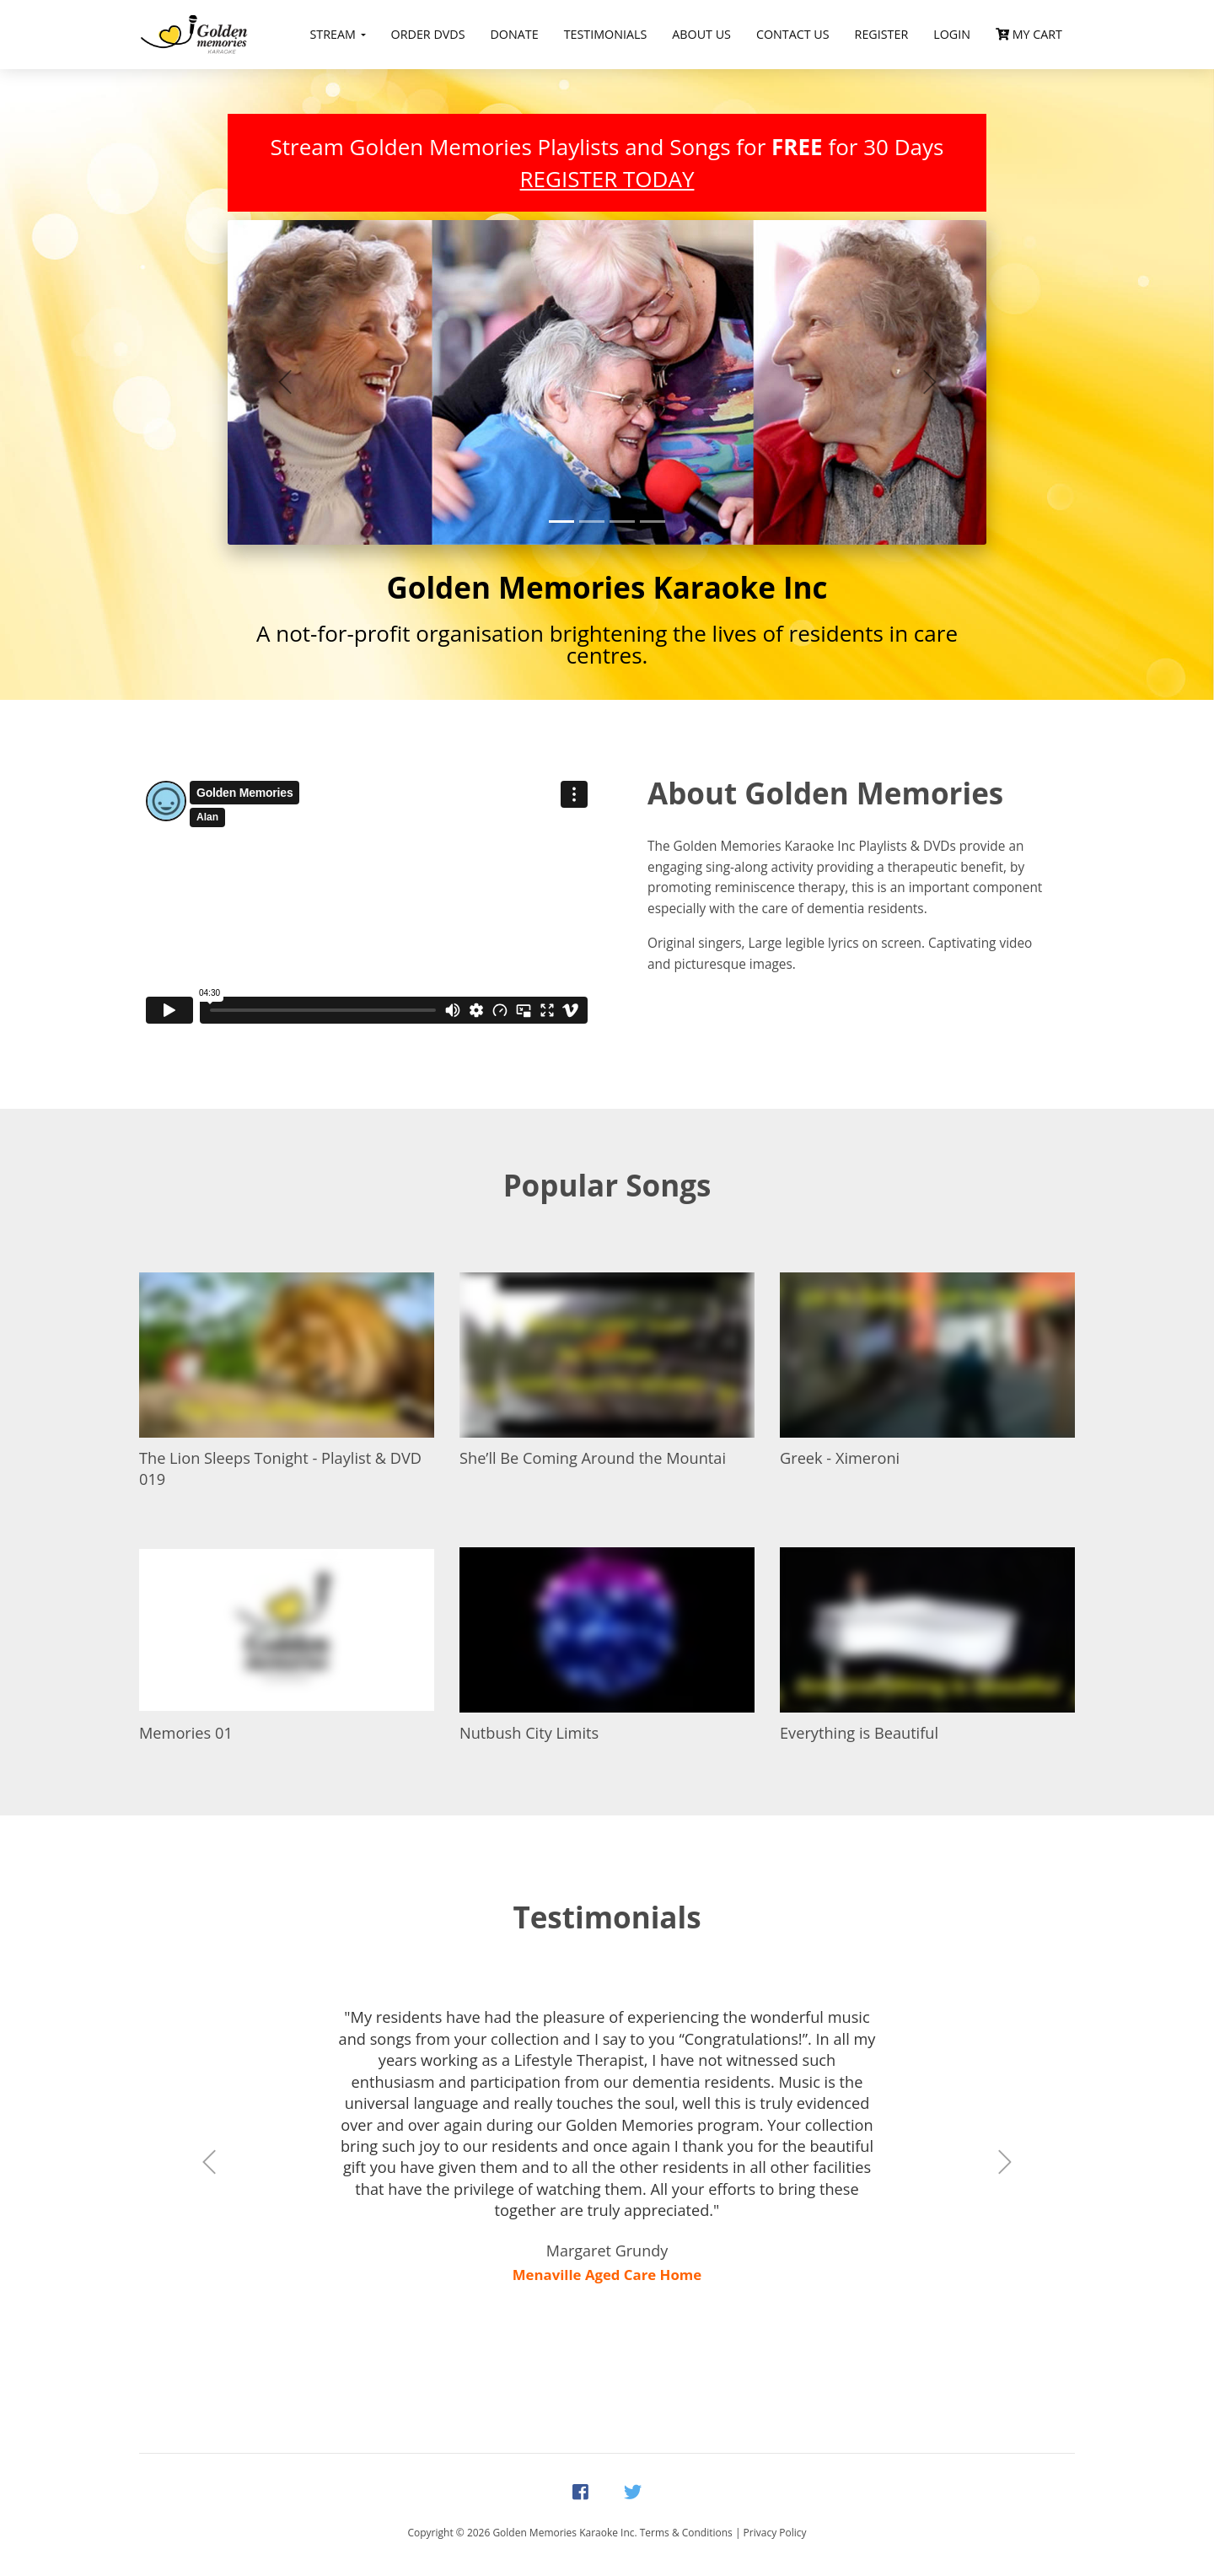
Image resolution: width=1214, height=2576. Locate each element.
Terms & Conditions (686, 2532)
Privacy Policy (775, 2532)
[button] (284, 382)
